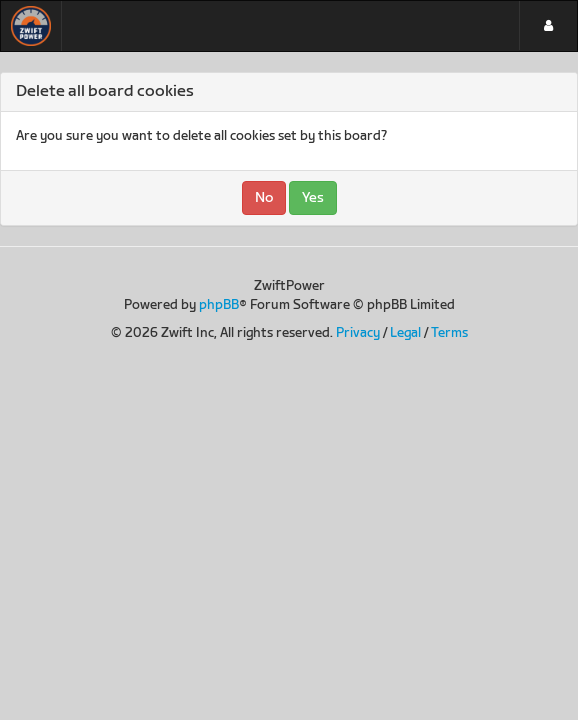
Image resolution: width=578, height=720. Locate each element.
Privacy (358, 333)
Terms (449, 333)
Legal (405, 333)
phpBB (219, 305)
